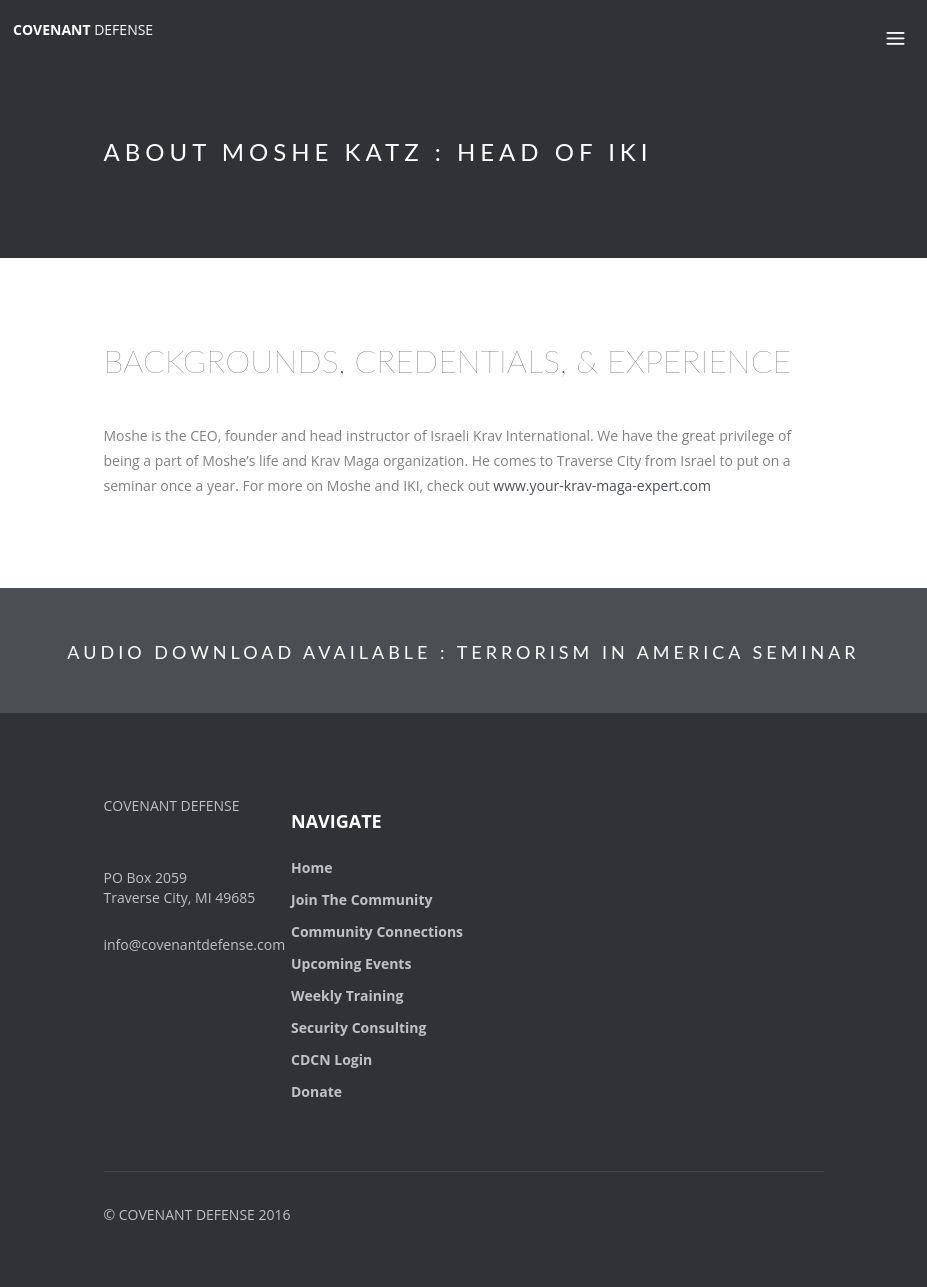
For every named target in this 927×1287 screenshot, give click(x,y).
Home (311, 867)
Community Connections (377, 931)
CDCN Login (331, 1059)
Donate (316, 1091)
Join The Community (361, 899)
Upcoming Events (351, 963)
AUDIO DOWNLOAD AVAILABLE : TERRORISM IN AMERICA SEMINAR (463, 652)
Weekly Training (347, 995)
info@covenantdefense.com (195, 944)
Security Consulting (358, 1027)
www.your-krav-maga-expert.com (602, 485)
